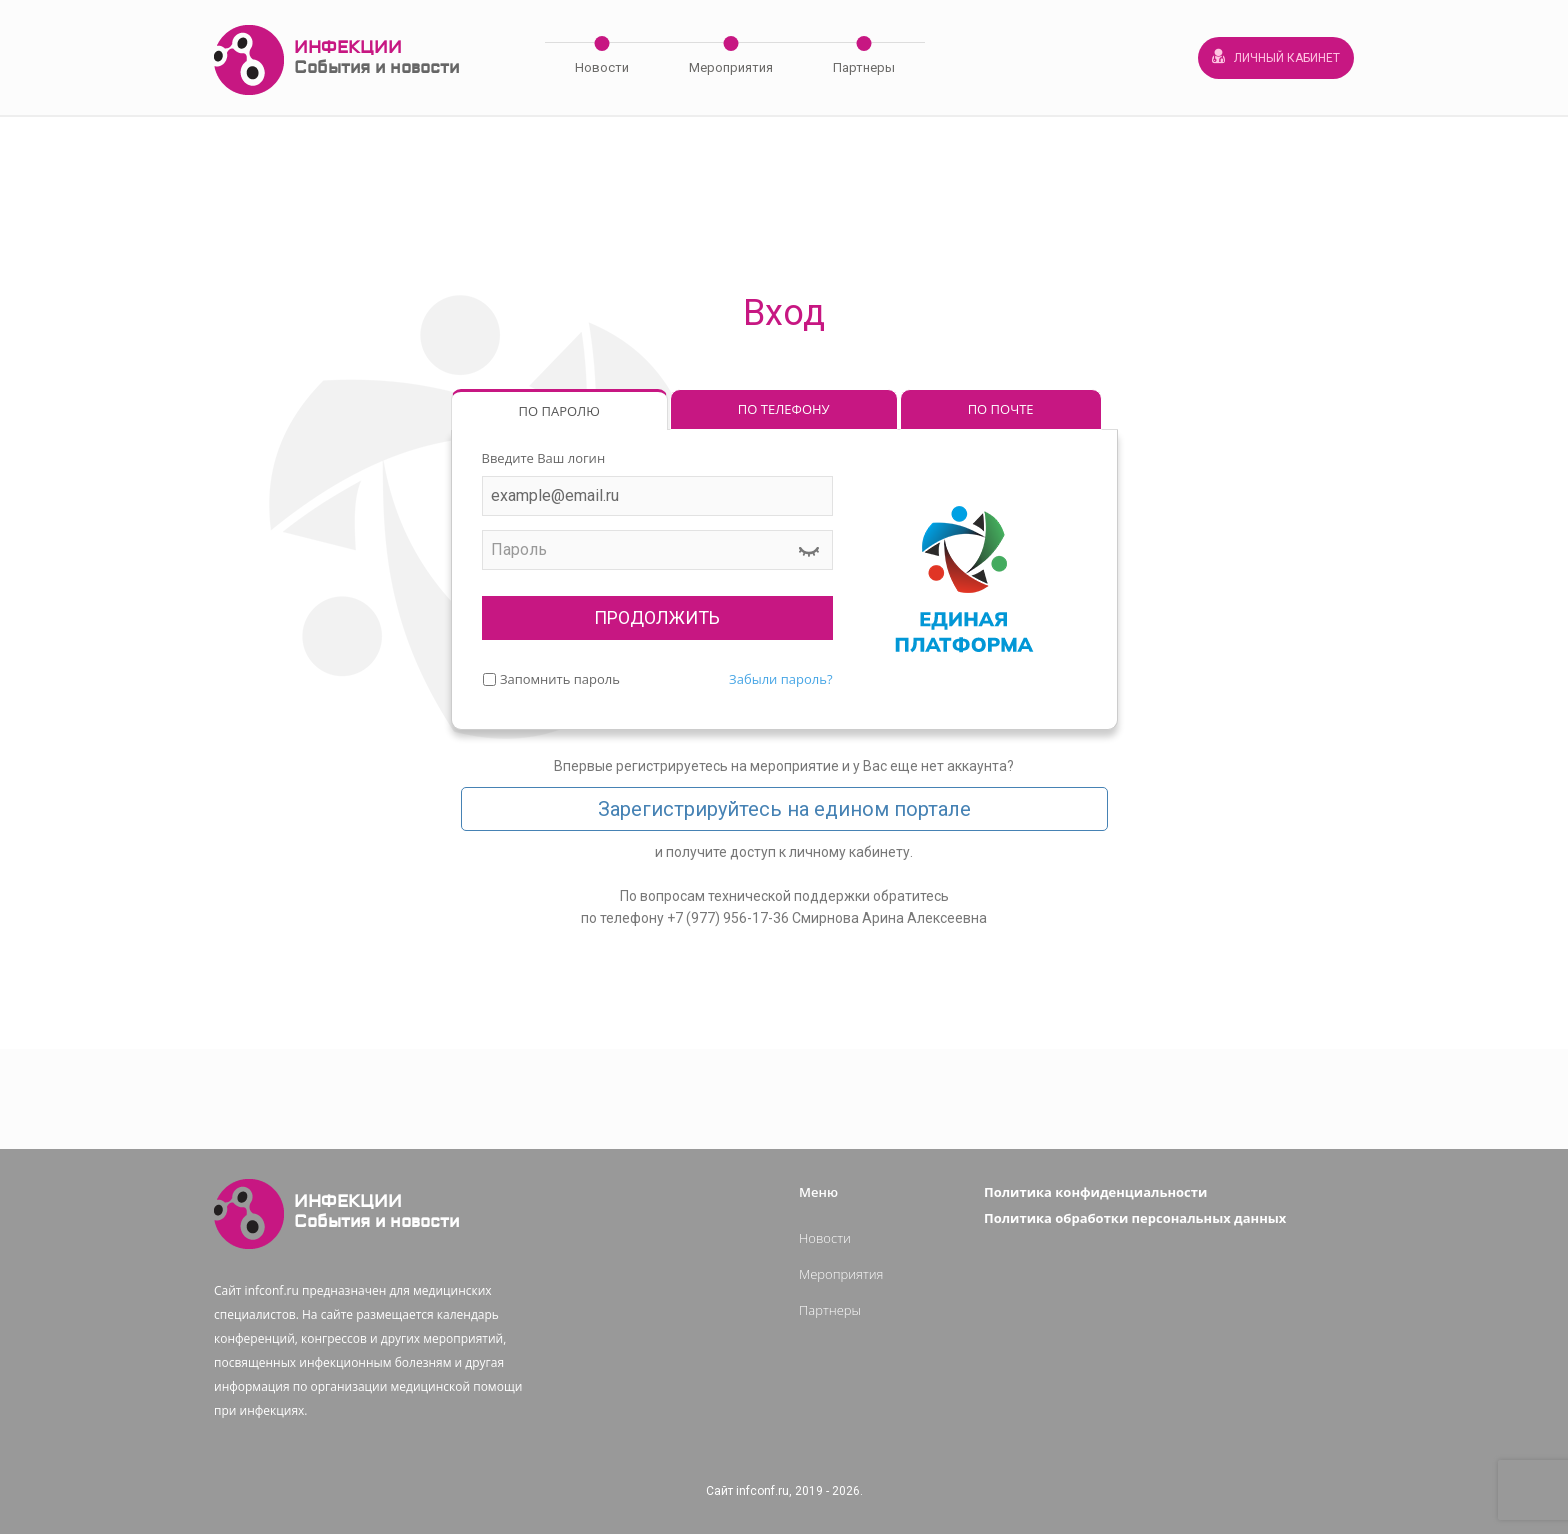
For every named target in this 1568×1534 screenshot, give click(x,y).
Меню (818, 1192)
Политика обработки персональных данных (1135, 1218)
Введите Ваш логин (544, 458)
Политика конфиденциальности (1095, 1192)
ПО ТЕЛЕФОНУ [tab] (784, 409)
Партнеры (864, 67)
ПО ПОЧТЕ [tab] (1001, 409)
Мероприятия (731, 67)
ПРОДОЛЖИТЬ (657, 617)
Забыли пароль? (780, 679)
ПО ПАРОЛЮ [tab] (559, 411)
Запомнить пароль (560, 679)
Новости (602, 67)
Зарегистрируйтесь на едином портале (784, 809)
